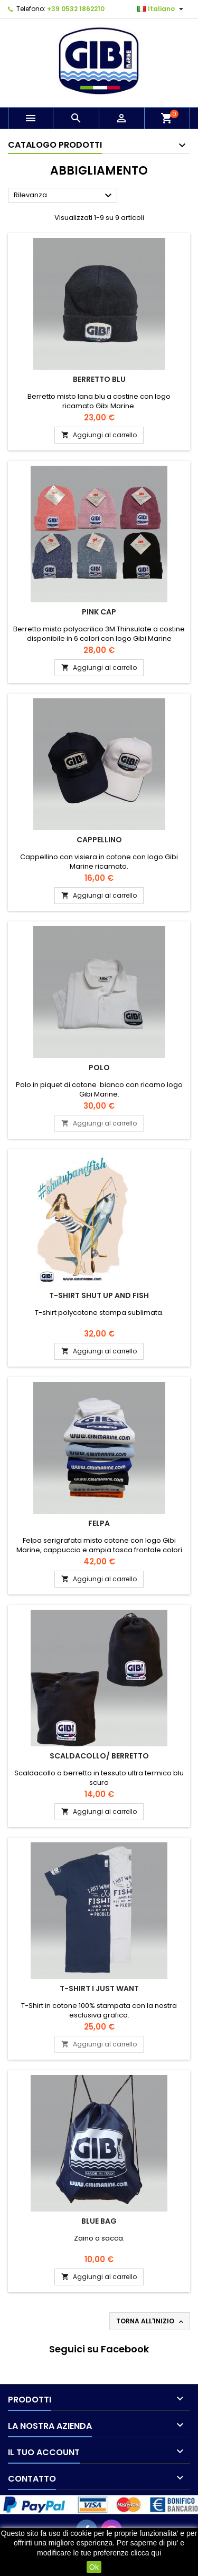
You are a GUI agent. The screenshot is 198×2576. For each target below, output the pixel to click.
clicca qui (145, 2553)
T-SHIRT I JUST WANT (99, 1988)
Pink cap (99, 612)
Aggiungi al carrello (99, 434)
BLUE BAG (99, 2221)
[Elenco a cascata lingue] (161, 9)
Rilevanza (64, 195)
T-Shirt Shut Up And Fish (99, 1295)
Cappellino (99, 839)
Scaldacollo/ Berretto (99, 1756)
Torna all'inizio (150, 2321)
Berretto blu (99, 379)
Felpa (99, 1523)
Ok (94, 2567)
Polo (99, 1067)
